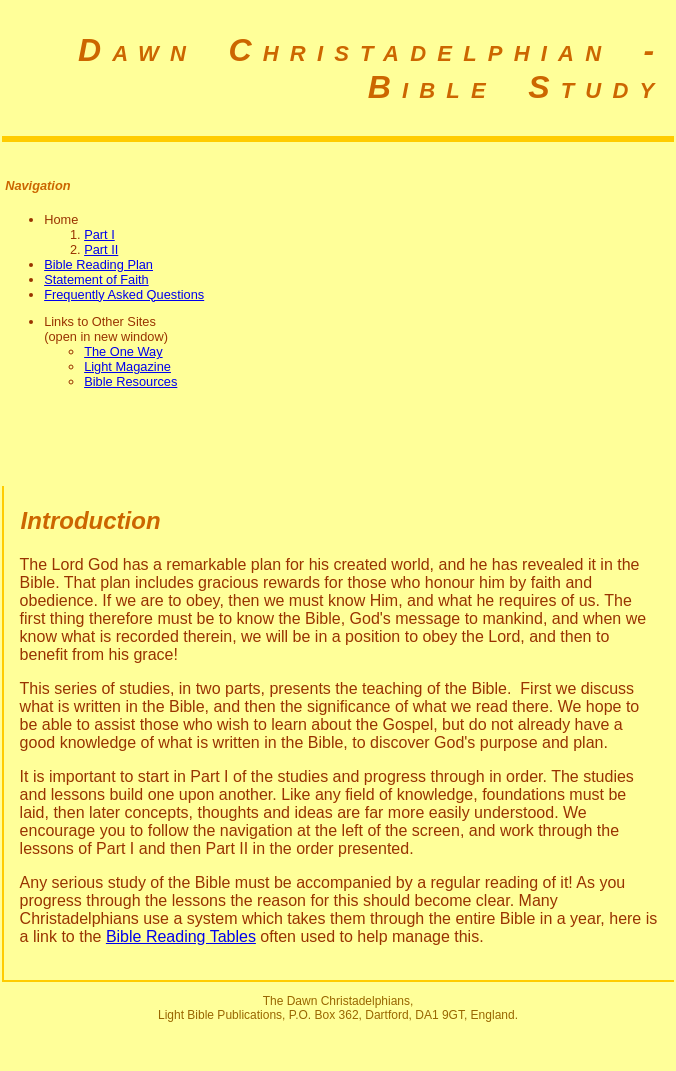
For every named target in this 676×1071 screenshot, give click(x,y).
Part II (101, 249)
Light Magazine (127, 366)
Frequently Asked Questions (124, 294)
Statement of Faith (96, 279)
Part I (99, 234)
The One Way (123, 351)
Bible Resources (130, 381)
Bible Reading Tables (181, 936)
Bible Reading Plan (98, 264)
